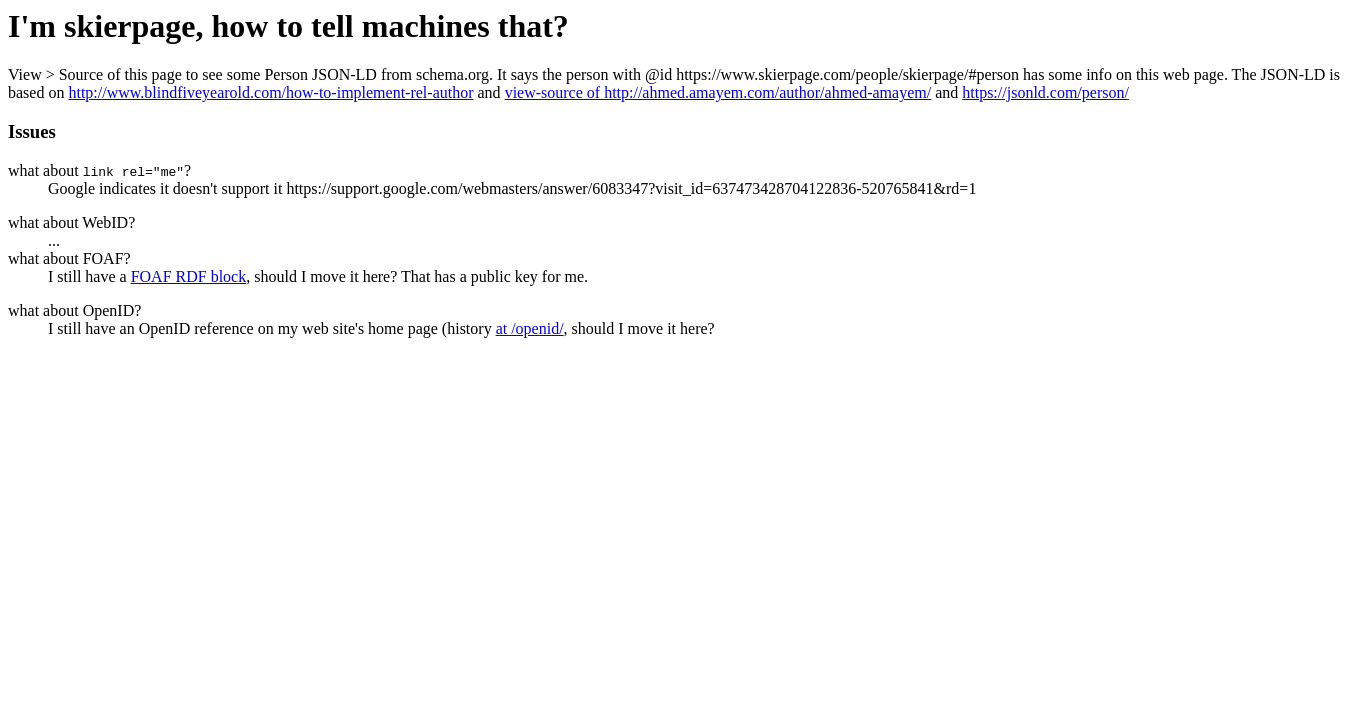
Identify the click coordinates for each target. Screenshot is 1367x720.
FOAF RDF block (189, 276)
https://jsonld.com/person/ (1045, 92)
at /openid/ (530, 328)
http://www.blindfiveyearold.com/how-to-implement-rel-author (270, 92)
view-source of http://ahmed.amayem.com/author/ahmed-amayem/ (718, 92)
